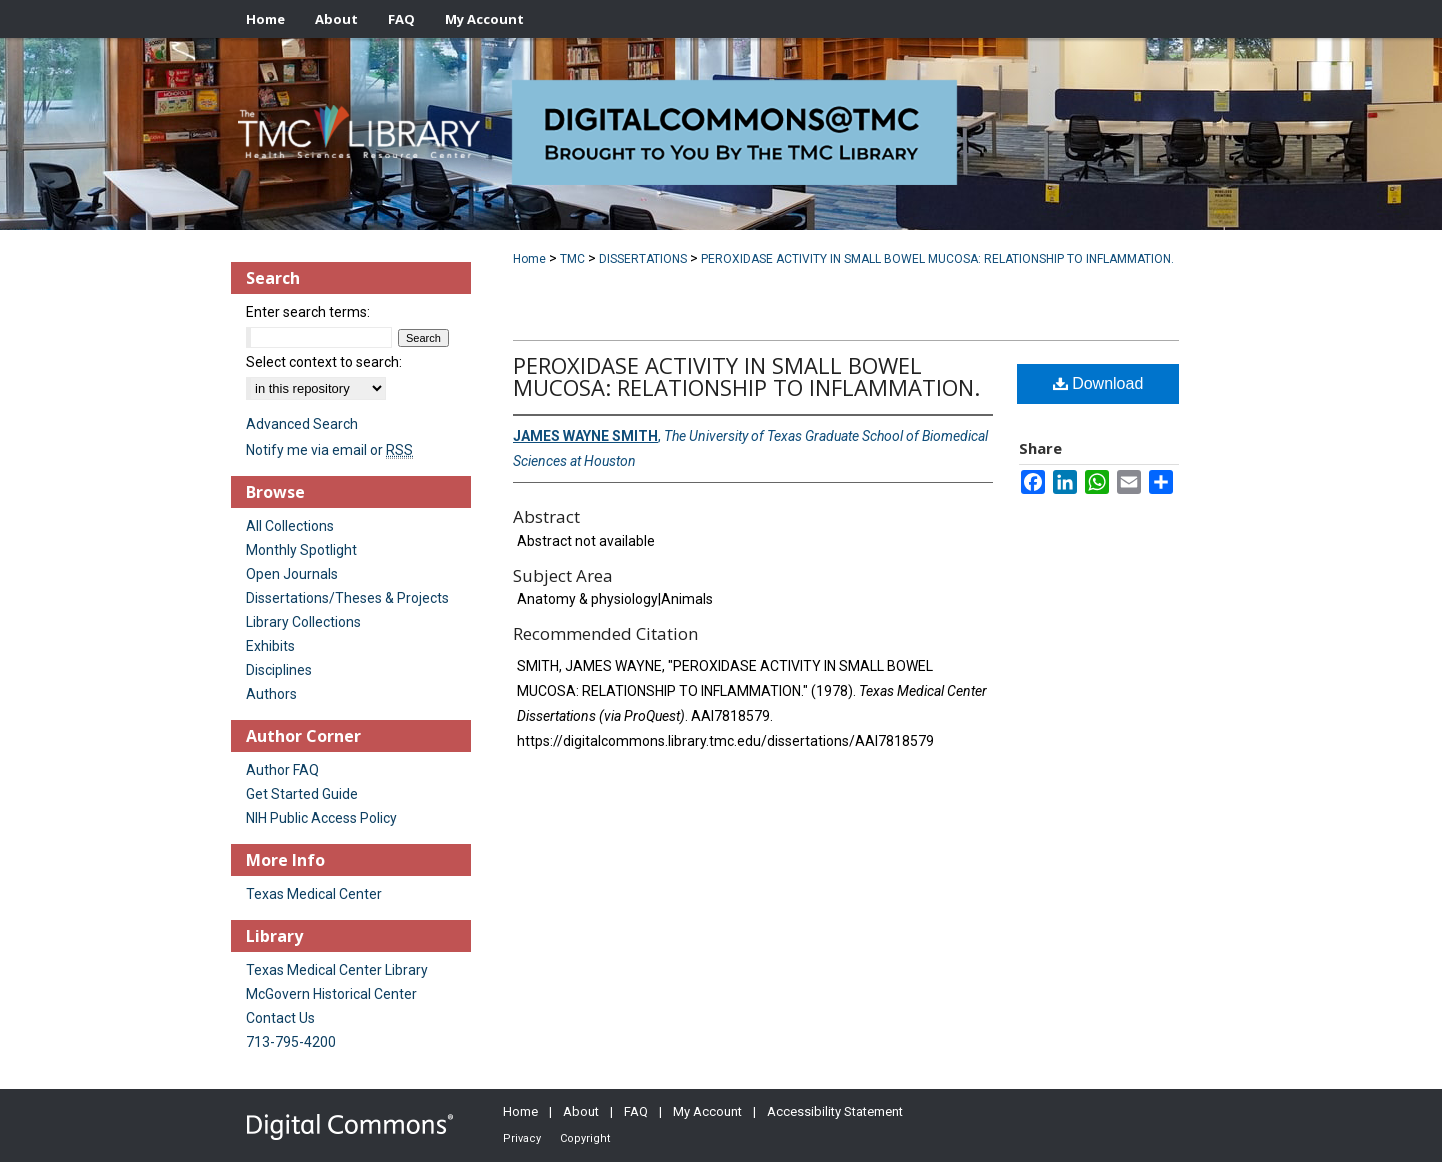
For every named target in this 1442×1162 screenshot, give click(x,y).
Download (1098, 383)
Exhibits (270, 646)
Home (529, 259)
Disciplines (279, 670)
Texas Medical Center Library (337, 970)
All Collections (290, 526)
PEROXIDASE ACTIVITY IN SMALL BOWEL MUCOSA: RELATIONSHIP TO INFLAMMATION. (937, 259)
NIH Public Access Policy (321, 818)
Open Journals (292, 574)
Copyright (585, 1138)
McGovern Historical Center (331, 994)
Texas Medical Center (314, 894)
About (581, 1111)
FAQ (636, 1111)
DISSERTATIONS (643, 259)
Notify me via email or (329, 450)
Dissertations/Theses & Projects (347, 598)
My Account (707, 1111)
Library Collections (303, 622)
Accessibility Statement (835, 1111)
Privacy (522, 1138)
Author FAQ (282, 770)
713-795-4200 (291, 1042)
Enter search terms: (308, 312)
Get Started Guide (302, 794)
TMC (572, 259)
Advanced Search (302, 424)
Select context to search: (324, 362)
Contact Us (280, 1018)
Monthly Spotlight (301, 550)
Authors (271, 694)
